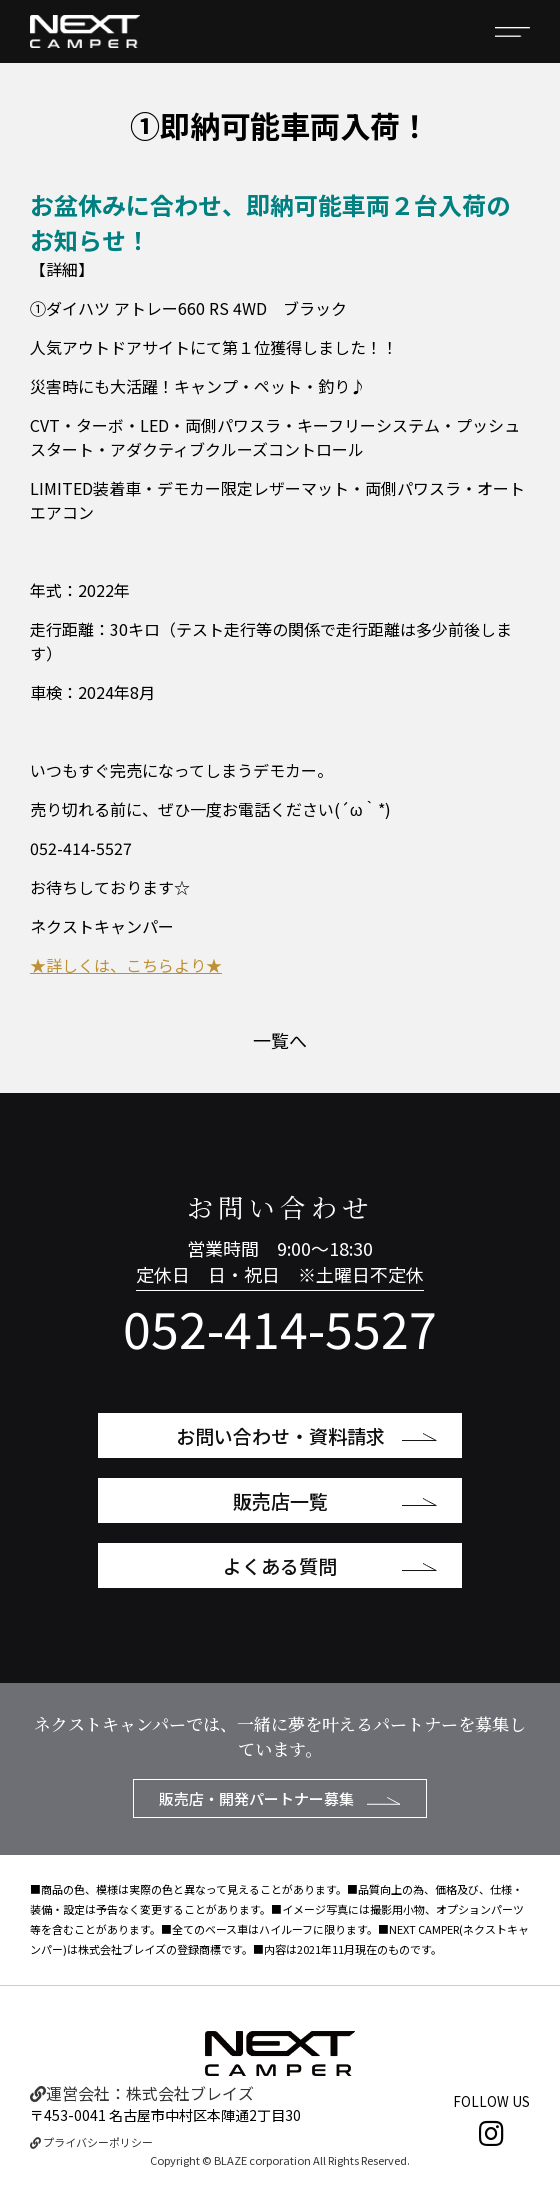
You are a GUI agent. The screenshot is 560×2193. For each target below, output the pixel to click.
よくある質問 (330, 1565)
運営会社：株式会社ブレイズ (142, 2093)
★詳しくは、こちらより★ (126, 965)
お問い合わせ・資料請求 (307, 1435)
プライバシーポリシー (91, 2142)
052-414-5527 (280, 1327)
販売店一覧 (335, 1500)
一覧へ (280, 1040)
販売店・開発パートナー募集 (280, 1798)
